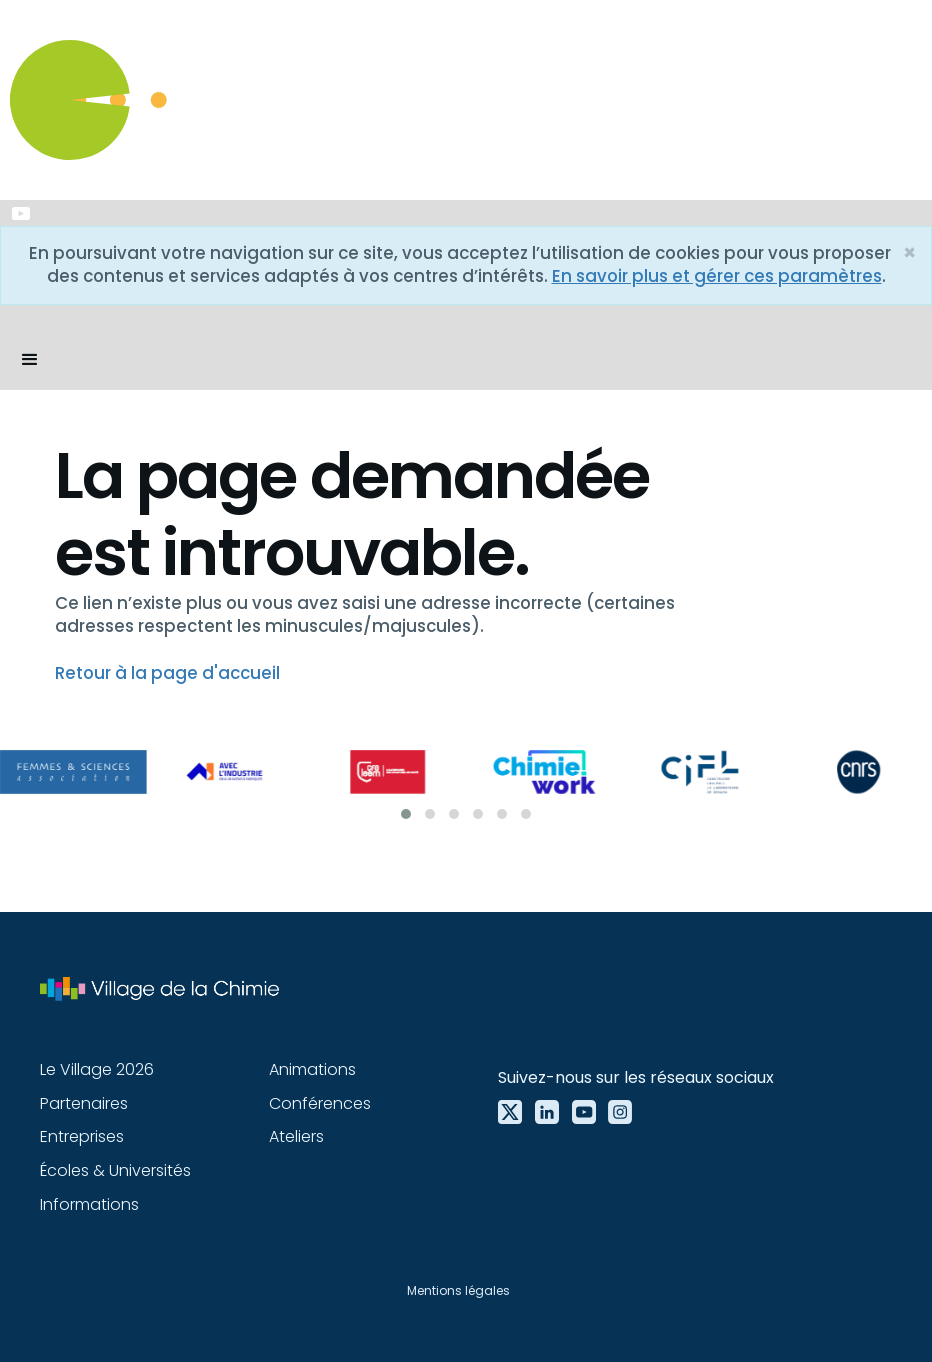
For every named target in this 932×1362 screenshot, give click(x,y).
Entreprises (82, 1136)
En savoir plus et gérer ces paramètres (717, 276)
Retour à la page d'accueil (167, 673)
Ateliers (296, 1136)
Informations (89, 1204)
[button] (30, 360)
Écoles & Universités (115, 1170)
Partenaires (84, 1103)
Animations (312, 1069)
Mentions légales (458, 1290)
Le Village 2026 (97, 1069)
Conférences (320, 1103)
